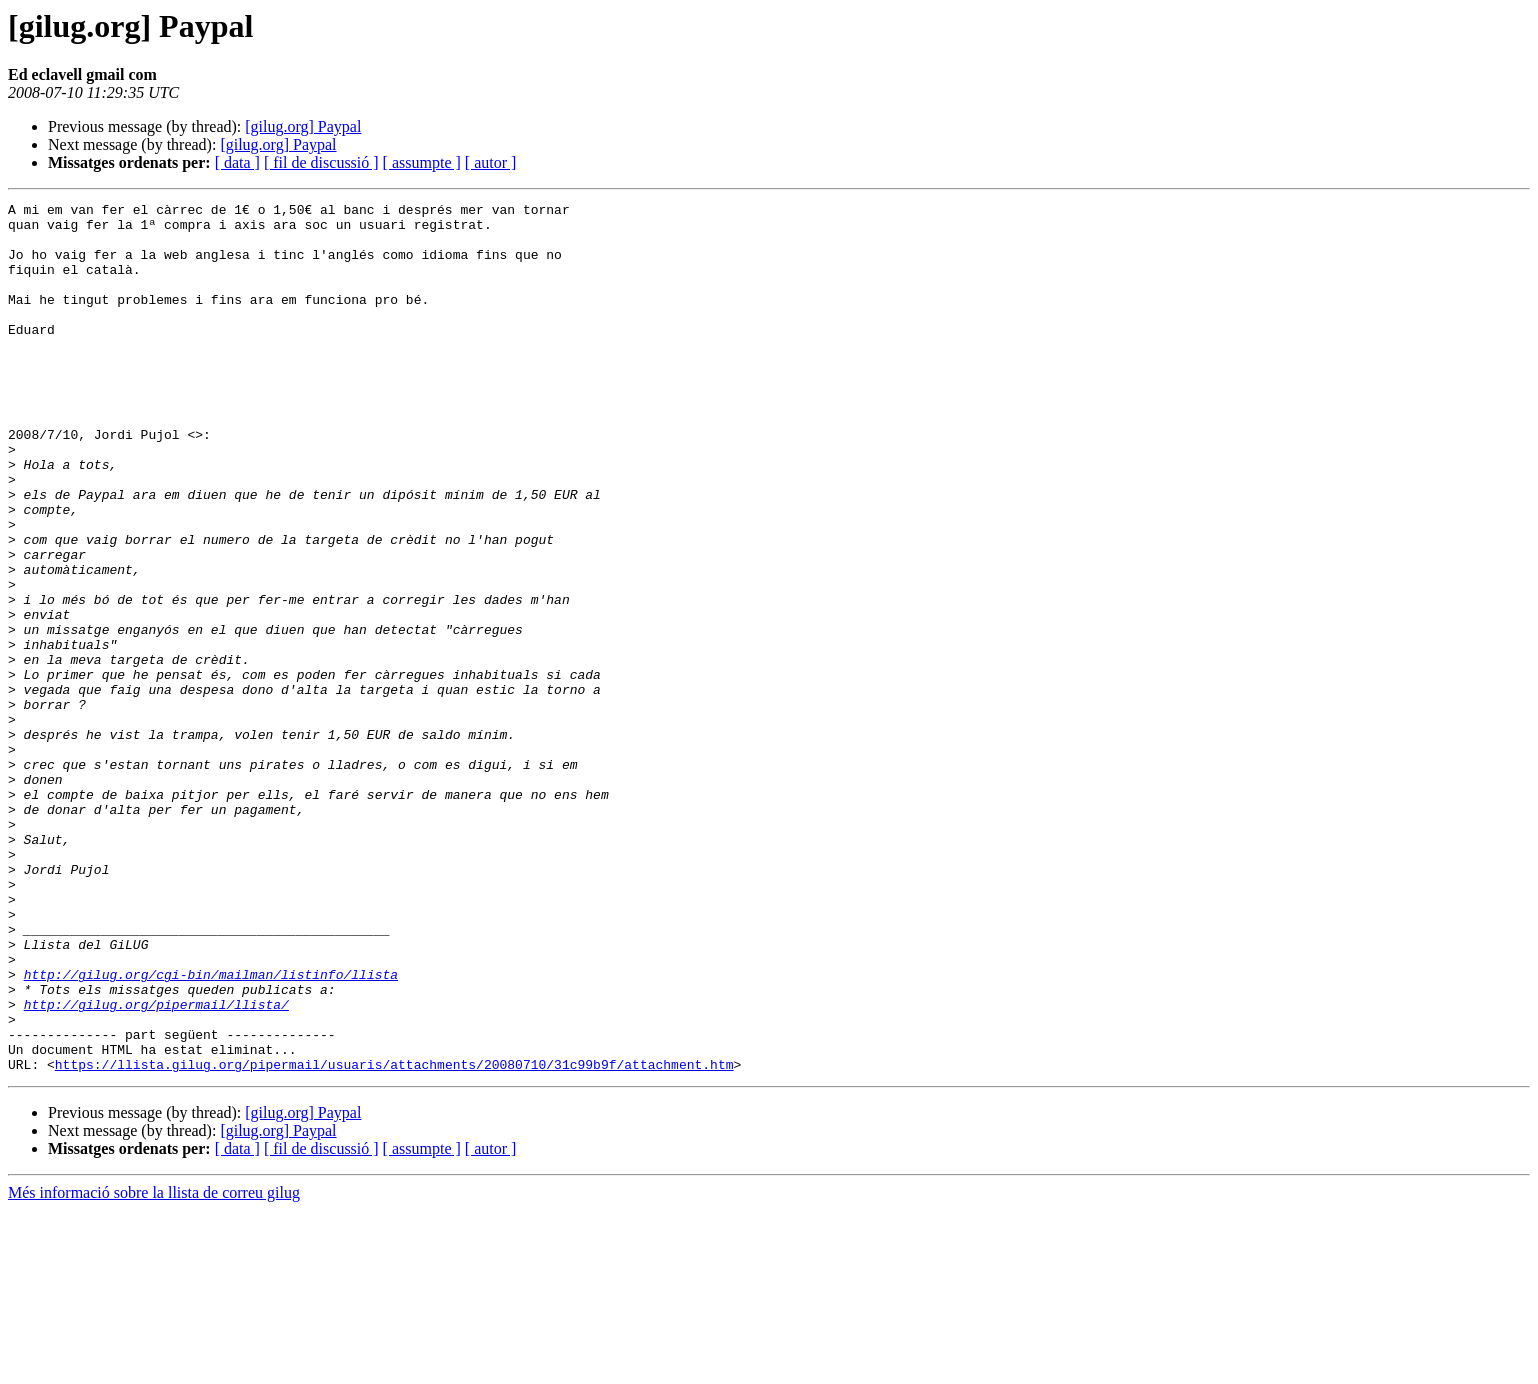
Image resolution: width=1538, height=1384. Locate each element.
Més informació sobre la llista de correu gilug (154, 1366)
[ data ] (237, 162)
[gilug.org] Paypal (303, 126)
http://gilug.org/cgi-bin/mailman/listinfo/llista (211, 1130)
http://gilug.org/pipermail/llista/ (156, 1166)
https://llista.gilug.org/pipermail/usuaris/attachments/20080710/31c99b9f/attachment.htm (394, 1238)
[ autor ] (491, 162)
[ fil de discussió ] (321, 162)
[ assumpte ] (422, 162)
